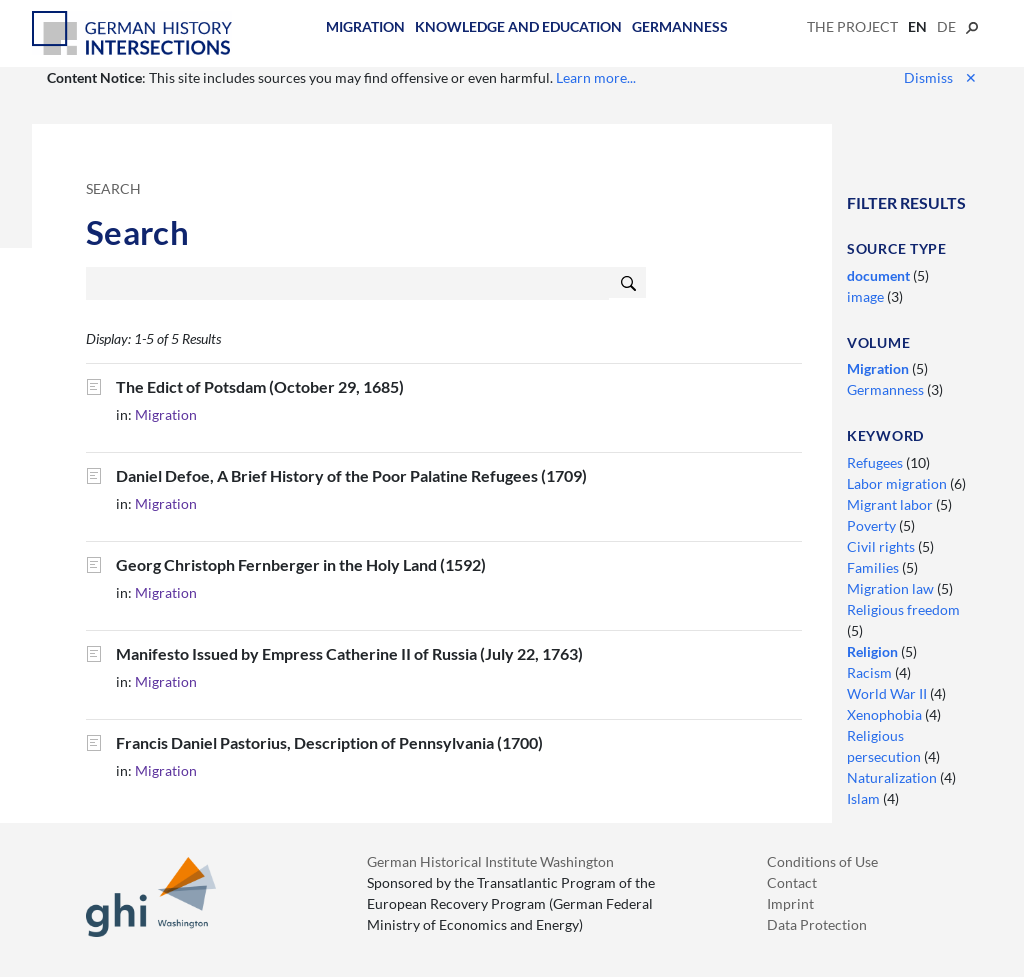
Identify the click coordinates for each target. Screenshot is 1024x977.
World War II (888, 693)
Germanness (680, 26)
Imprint (790, 903)
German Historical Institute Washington (490, 861)
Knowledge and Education (518, 26)
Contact (792, 882)
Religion (874, 651)
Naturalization (893, 777)
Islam (865, 798)
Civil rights (882, 546)
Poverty (873, 525)
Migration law (892, 588)
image (867, 296)
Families (874, 567)
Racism (871, 672)
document (880, 275)
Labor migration (898, 483)
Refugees (876, 462)
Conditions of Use (822, 861)
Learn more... (596, 77)
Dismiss (940, 77)
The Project (852, 26)
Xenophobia (886, 714)
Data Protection (817, 924)
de (946, 26)
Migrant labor (891, 504)
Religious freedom (903, 609)
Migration (365, 26)
